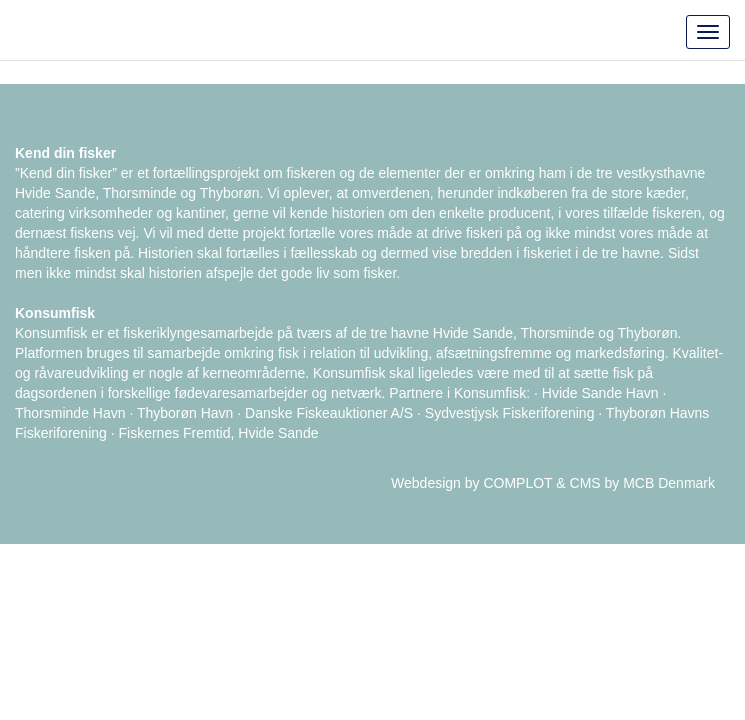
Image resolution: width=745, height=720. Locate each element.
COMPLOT (517, 483)
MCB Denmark (669, 483)
